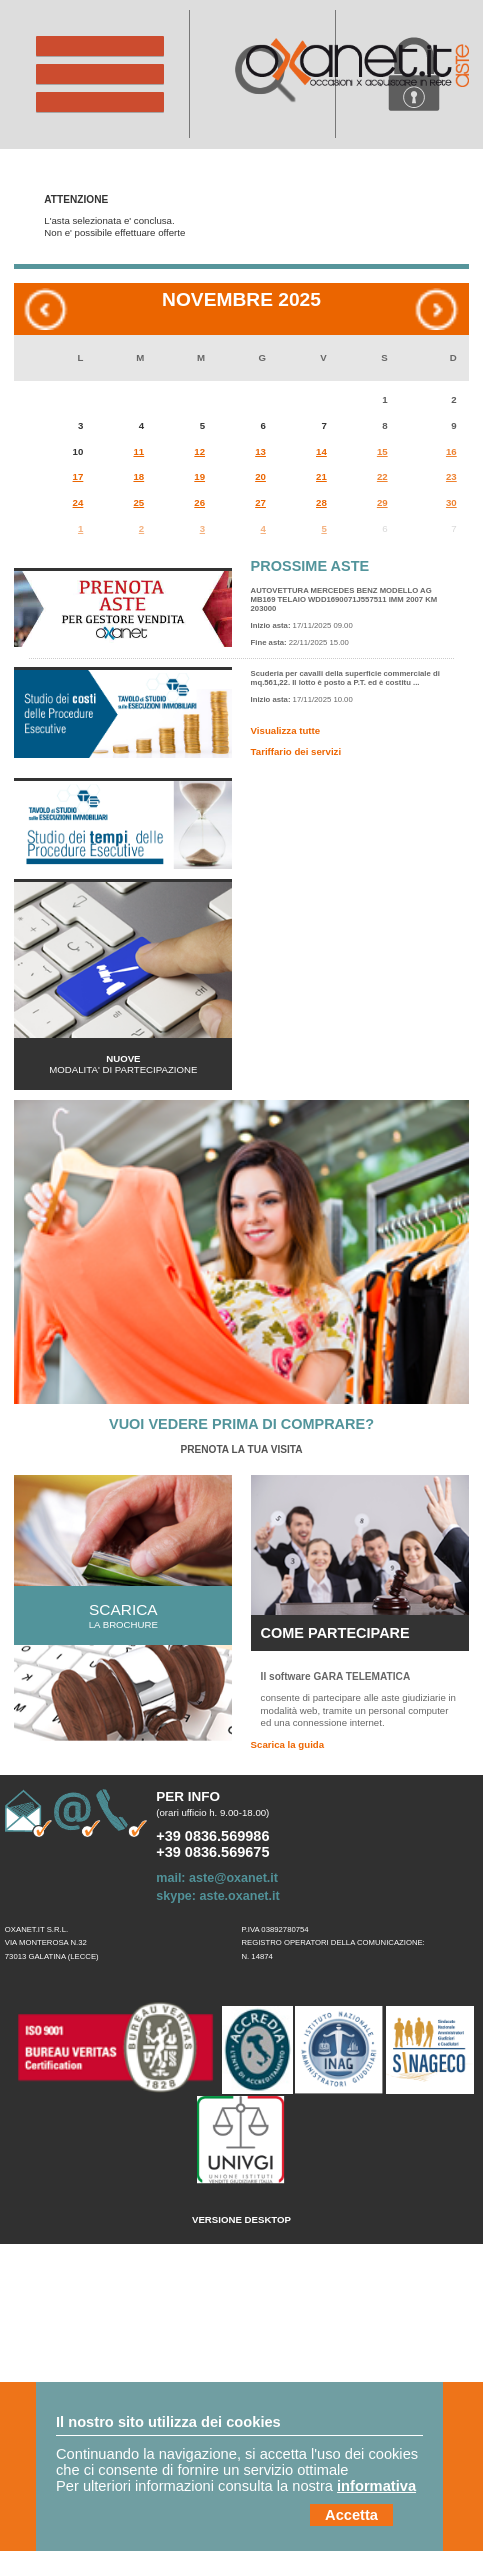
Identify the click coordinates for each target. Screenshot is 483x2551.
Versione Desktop (241, 2219)
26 (199, 502)
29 (382, 502)
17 (78, 476)
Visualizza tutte (286, 730)
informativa (376, 2486)
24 (78, 502)
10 (78, 451)
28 (321, 502)
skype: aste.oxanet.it (217, 1896)
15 (382, 451)
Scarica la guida (288, 1744)
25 (138, 502)
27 (260, 502)
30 (451, 502)
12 (199, 451)
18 (138, 476)
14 (321, 451)
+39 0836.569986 (212, 1836)
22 (382, 476)
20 (260, 476)
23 (451, 476)
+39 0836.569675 (212, 1852)
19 (199, 476)
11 (138, 451)
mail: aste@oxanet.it (217, 1878)
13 (260, 451)
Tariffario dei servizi (296, 751)
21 (321, 476)
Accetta (351, 2515)
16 (451, 451)
